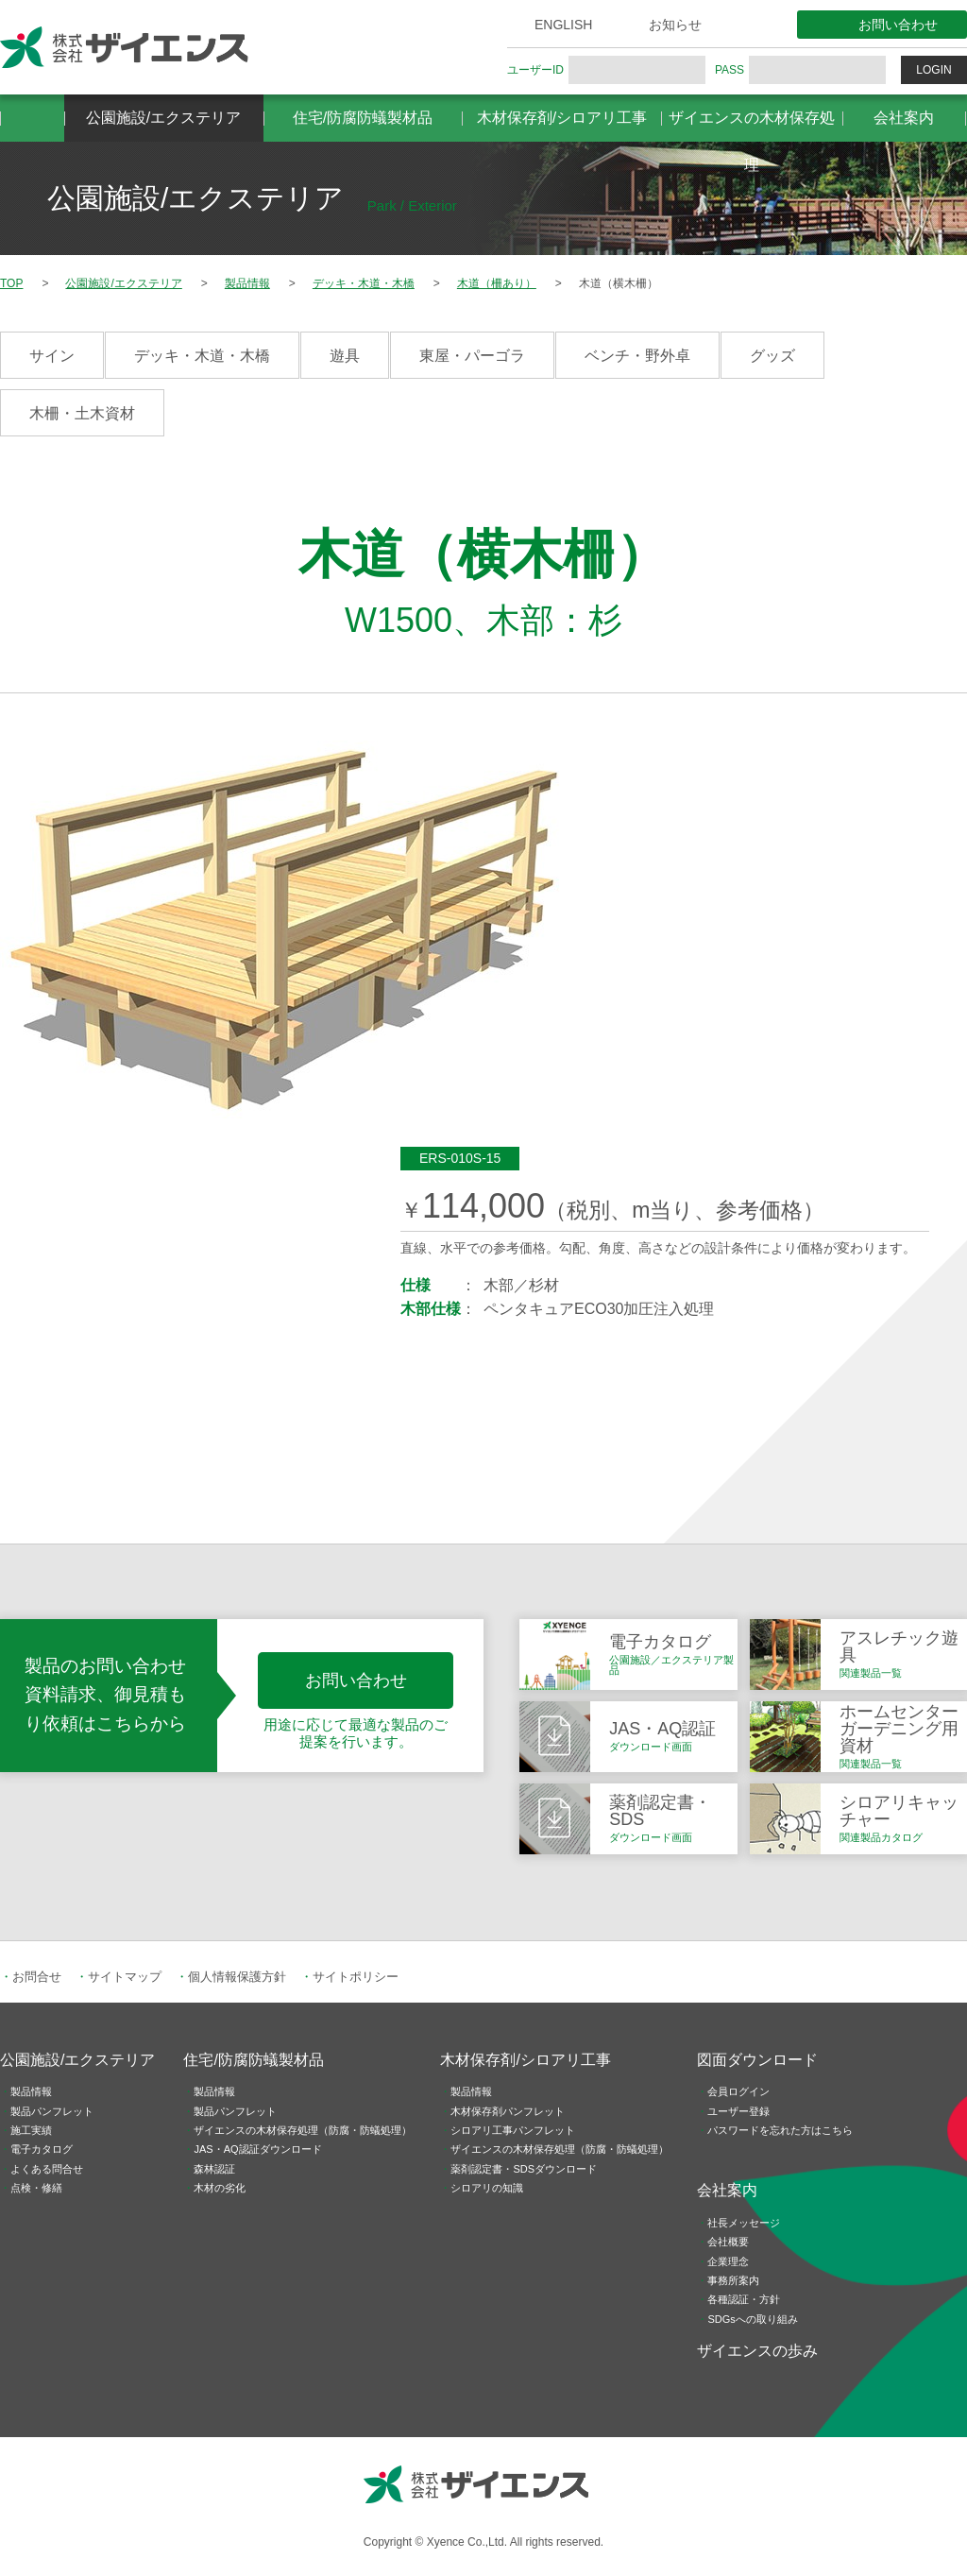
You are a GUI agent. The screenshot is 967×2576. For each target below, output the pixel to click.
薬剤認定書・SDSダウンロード (523, 2169)
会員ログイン (738, 2091)
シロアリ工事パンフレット (512, 2130)
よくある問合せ (46, 2169)
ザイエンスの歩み (757, 2351)
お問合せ (36, 1977)
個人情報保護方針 (237, 1977)
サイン (52, 356)
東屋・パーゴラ (472, 356)
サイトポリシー (356, 1977)
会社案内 (904, 118)
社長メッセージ (743, 2222)
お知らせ (675, 24)
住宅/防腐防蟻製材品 (363, 118)
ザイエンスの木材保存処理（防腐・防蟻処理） (303, 2130)
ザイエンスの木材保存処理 (752, 126)
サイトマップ (124, 1977)
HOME (32, 118)
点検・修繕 (36, 2187)
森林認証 (214, 2169)
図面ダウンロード (757, 2060)
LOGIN (933, 70)
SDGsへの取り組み (752, 2319)
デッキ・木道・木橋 (202, 356)
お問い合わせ (898, 24)
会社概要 (728, 2241)
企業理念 (728, 2261)
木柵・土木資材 (82, 413)
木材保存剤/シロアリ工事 (562, 118)
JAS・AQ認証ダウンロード (257, 2149)
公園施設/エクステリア (163, 118)
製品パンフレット (51, 2111)
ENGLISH (563, 24)
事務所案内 (733, 2280)
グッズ (772, 356)
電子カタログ (41, 2149)
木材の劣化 (220, 2187)
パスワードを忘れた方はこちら (780, 2130)
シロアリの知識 (486, 2187)
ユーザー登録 (738, 2111)
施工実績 (31, 2130)
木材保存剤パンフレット (507, 2111)
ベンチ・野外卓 (637, 356)
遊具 (345, 356)
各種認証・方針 (743, 2299)
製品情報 (31, 2091)
